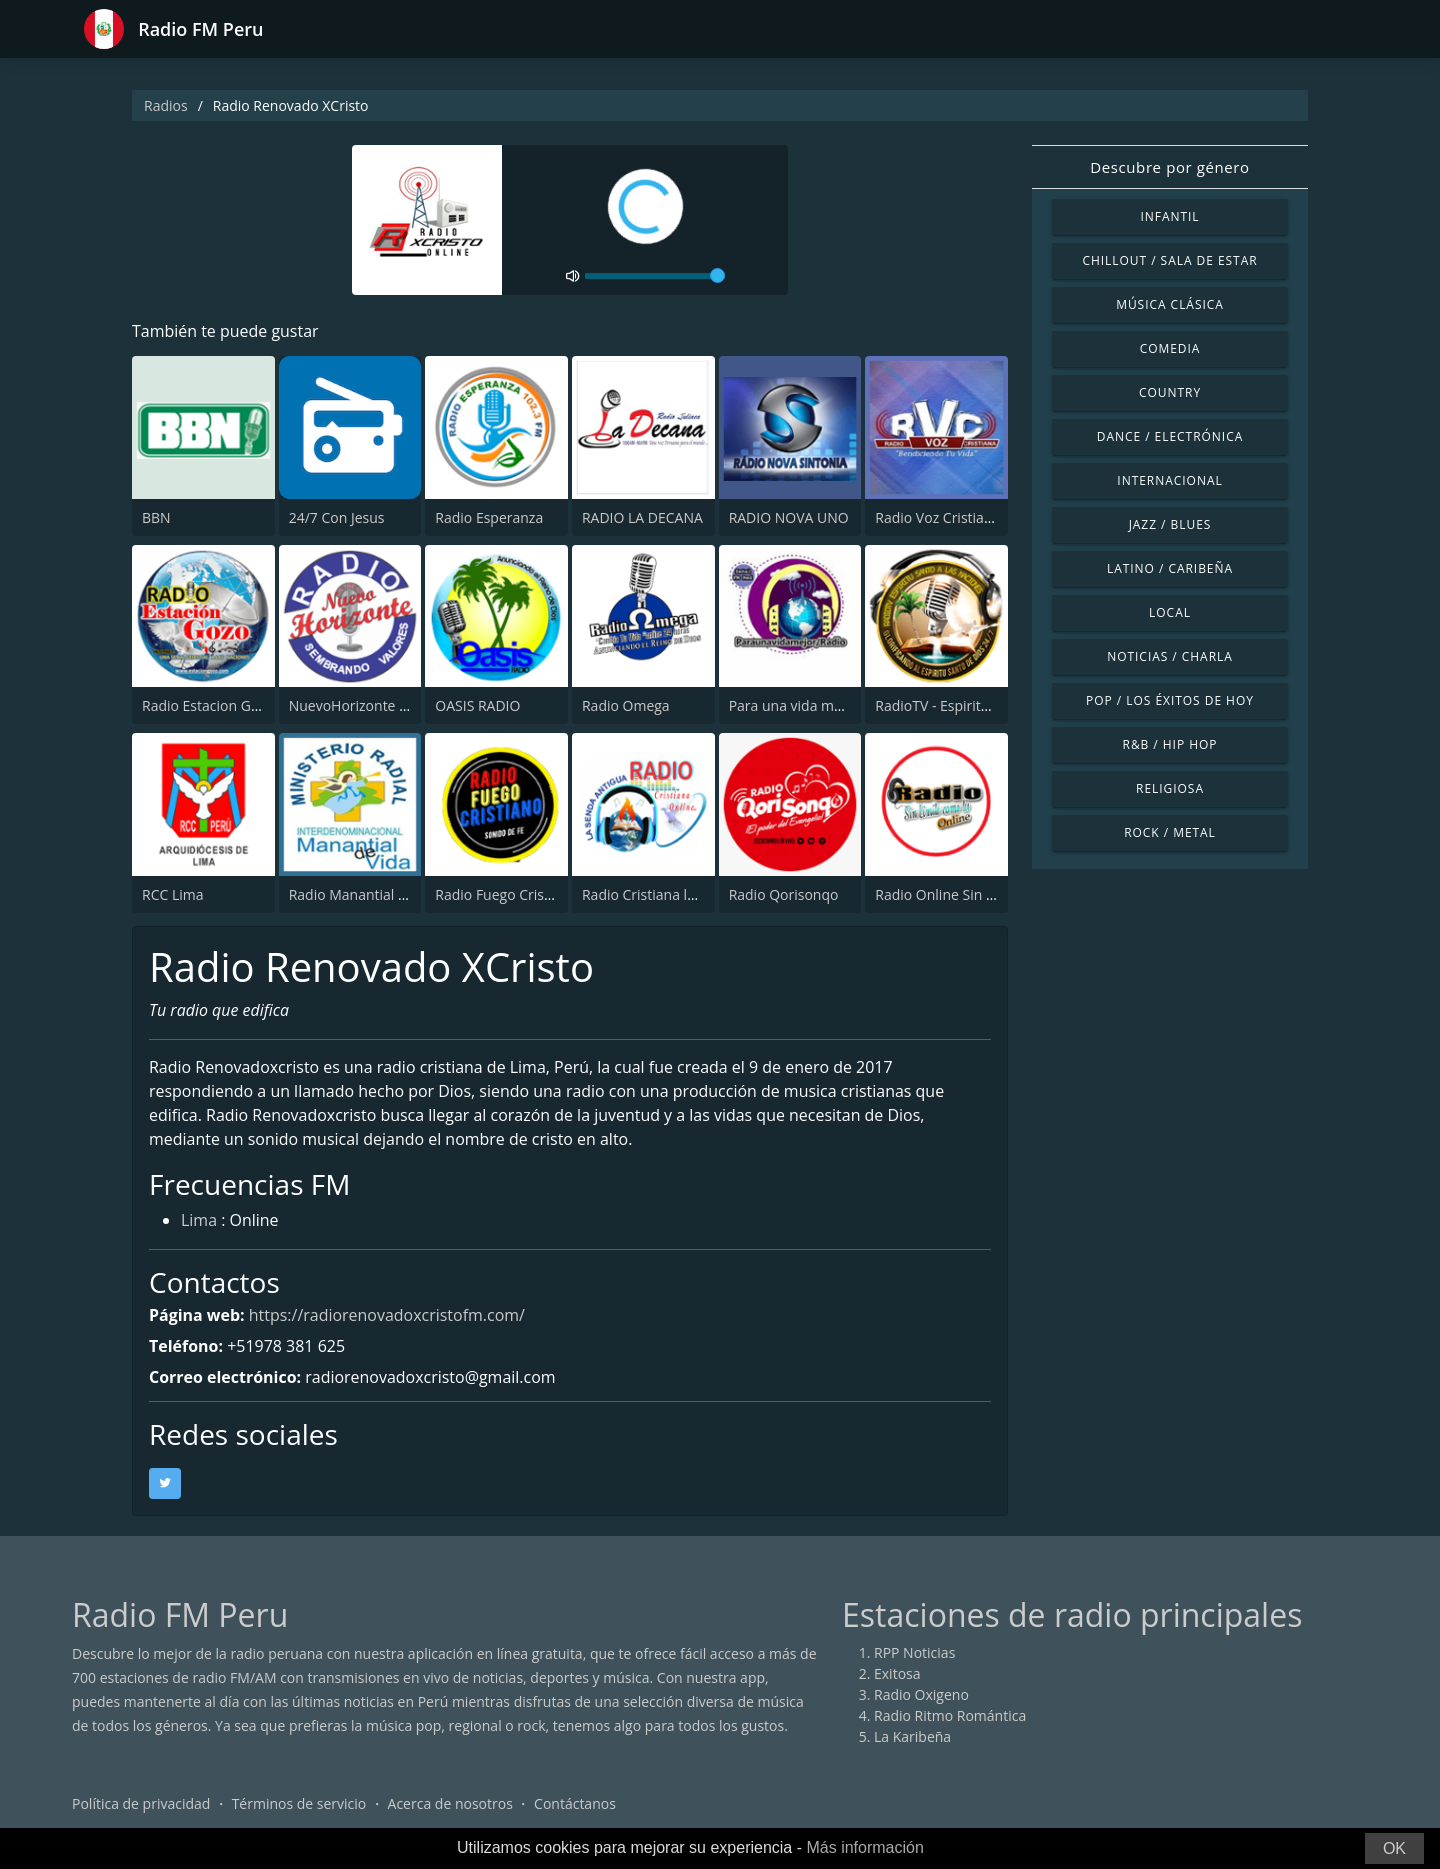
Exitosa (897, 1673)
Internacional (1169, 480)
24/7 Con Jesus (337, 517)
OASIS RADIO (477, 705)
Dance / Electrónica (1170, 436)
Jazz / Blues (1170, 524)
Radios (166, 105)
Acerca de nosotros (450, 1803)
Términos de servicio (299, 1803)
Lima (199, 1222)
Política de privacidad (141, 1803)
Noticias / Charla (1170, 656)
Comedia (1170, 348)
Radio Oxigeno (921, 1694)
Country (1170, 392)
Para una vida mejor (794, 705)
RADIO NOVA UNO (789, 517)
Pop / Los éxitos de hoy (1170, 700)
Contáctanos (575, 1803)
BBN (156, 517)
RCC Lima (173, 894)
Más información (864, 1847)
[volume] (655, 276)
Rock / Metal (1170, 832)
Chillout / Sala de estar (1169, 260)
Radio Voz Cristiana (937, 517)
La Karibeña (912, 1736)
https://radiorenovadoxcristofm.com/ (387, 1315)
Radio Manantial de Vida (368, 894)
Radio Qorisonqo (784, 894)
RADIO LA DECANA (642, 517)
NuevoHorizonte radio (361, 705)
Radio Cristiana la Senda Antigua (687, 894)
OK (1394, 1848)
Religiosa (1170, 788)
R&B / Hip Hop (1170, 744)
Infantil (1169, 216)
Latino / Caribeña (1170, 568)
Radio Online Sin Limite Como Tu (981, 894)
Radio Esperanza (489, 517)
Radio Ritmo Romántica (950, 1715)
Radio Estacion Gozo (208, 705)
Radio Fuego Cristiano (506, 894)
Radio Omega (626, 705)
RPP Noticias (914, 1652)
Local (1170, 612)
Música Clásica (1170, 304)
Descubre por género (1169, 167)
